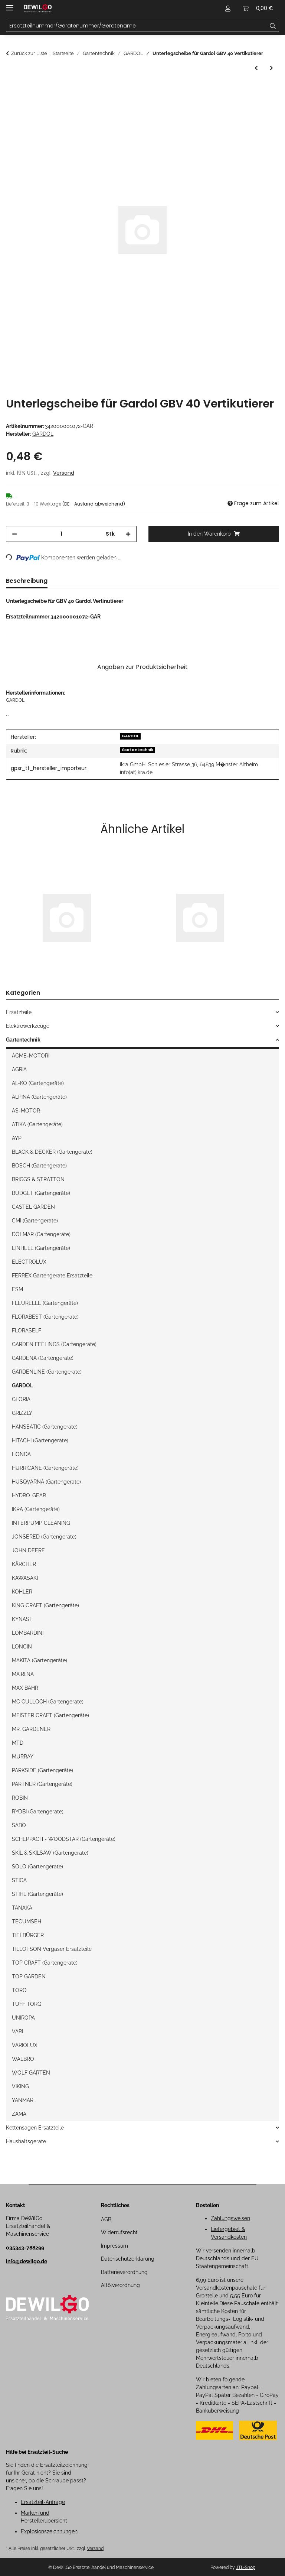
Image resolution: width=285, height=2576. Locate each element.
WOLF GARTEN (31, 2073)
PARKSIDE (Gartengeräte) (42, 1770)
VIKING (20, 2086)
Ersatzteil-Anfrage (43, 2502)
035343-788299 (25, 2248)
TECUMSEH (26, 1921)
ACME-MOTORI (30, 1056)
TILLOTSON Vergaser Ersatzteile (52, 1949)
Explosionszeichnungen (49, 2531)
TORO (19, 1990)
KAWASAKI (25, 1578)
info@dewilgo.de (26, 2261)
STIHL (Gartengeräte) (37, 1894)
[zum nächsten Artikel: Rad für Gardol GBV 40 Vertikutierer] (271, 68)
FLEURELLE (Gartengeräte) (45, 1303)
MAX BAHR (25, 1688)
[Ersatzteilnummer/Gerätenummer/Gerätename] (273, 26)
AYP (17, 1138)
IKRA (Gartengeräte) (36, 1509)
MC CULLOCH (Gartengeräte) (47, 1702)
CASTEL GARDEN (33, 1207)
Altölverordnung (120, 2285)
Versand (63, 473)
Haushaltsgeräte (26, 2141)
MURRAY (22, 1757)
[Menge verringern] (14, 534)
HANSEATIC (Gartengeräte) (45, 1427)
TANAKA (22, 1908)
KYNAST (22, 1619)
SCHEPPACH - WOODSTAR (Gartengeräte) (63, 1839)
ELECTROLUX (29, 1262)
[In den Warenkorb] (12, 89)
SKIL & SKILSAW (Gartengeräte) (50, 1853)
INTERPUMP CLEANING (41, 1523)
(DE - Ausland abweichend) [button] (93, 504)
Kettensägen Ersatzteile (35, 2128)
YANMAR (22, 2100)
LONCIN (22, 1647)
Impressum (114, 2246)
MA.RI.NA (23, 1674)
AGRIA (19, 1069)
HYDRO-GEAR (29, 1495)
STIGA (19, 1880)
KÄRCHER (24, 1564)
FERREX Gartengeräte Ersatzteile (52, 1276)
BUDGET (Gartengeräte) (41, 1193)
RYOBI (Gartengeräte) (37, 1812)
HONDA (21, 1454)
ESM (17, 1289)
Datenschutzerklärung (127, 2259)
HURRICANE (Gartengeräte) (45, 1468)
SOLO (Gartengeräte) (37, 1867)
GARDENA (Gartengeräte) (42, 1358)
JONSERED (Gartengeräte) (44, 1537)
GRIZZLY (22, 1413)
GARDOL (130, 736)
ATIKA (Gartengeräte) (37, 1124)
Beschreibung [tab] (27, 580)
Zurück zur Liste (29, 53)
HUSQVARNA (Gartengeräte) (46, 1482)
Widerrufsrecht (119, 2232)
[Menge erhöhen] (128, 534)
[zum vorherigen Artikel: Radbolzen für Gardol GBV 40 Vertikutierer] (256, 68)
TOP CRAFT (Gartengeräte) (45, 1963)
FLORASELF (26, 1331)
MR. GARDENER (31, 1729)
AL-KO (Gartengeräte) (38, 1083)
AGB (106, 2219)
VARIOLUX (24, 2045)
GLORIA (21, 1399)
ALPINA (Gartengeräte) (39, 1097)
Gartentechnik (137, 750)
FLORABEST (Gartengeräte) (45, 1317)
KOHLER (22, 1592)
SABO (19, 1825)
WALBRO (23, 2059)
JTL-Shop (245, 2567)
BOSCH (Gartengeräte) (39, 1166)
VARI (17, 2031)
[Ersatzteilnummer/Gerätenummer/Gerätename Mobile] (136, 26)
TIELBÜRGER (28, 1935)
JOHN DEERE (28, 1550)
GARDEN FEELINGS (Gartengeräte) (54, 1344)
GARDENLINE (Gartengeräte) (47, 1372)
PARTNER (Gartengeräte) (42, 1784)
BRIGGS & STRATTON (38, 1179)
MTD (17, 1743)
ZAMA (19, 2114)
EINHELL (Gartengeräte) (41, 1248)
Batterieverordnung (124, 2272)
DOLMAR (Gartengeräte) (41, 1234)
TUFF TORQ (26, 2004)
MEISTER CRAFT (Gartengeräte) (50, 1715)
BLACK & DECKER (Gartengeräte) (52, 1152)
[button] (228, 8)
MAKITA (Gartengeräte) (39, 1660)
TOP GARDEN (29, 1976)
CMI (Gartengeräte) (35, 1221)
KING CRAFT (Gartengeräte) (45, 1605)
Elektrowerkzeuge (27, 1026)
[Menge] (61, 534)
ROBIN (20, 1798)
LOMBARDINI (27, 1633)
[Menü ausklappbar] (9, 4)
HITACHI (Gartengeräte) (40, 1440)
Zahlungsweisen (230, 2218)
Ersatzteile (19, 1012)
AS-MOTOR (26, 1111)
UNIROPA (23, 2018)
